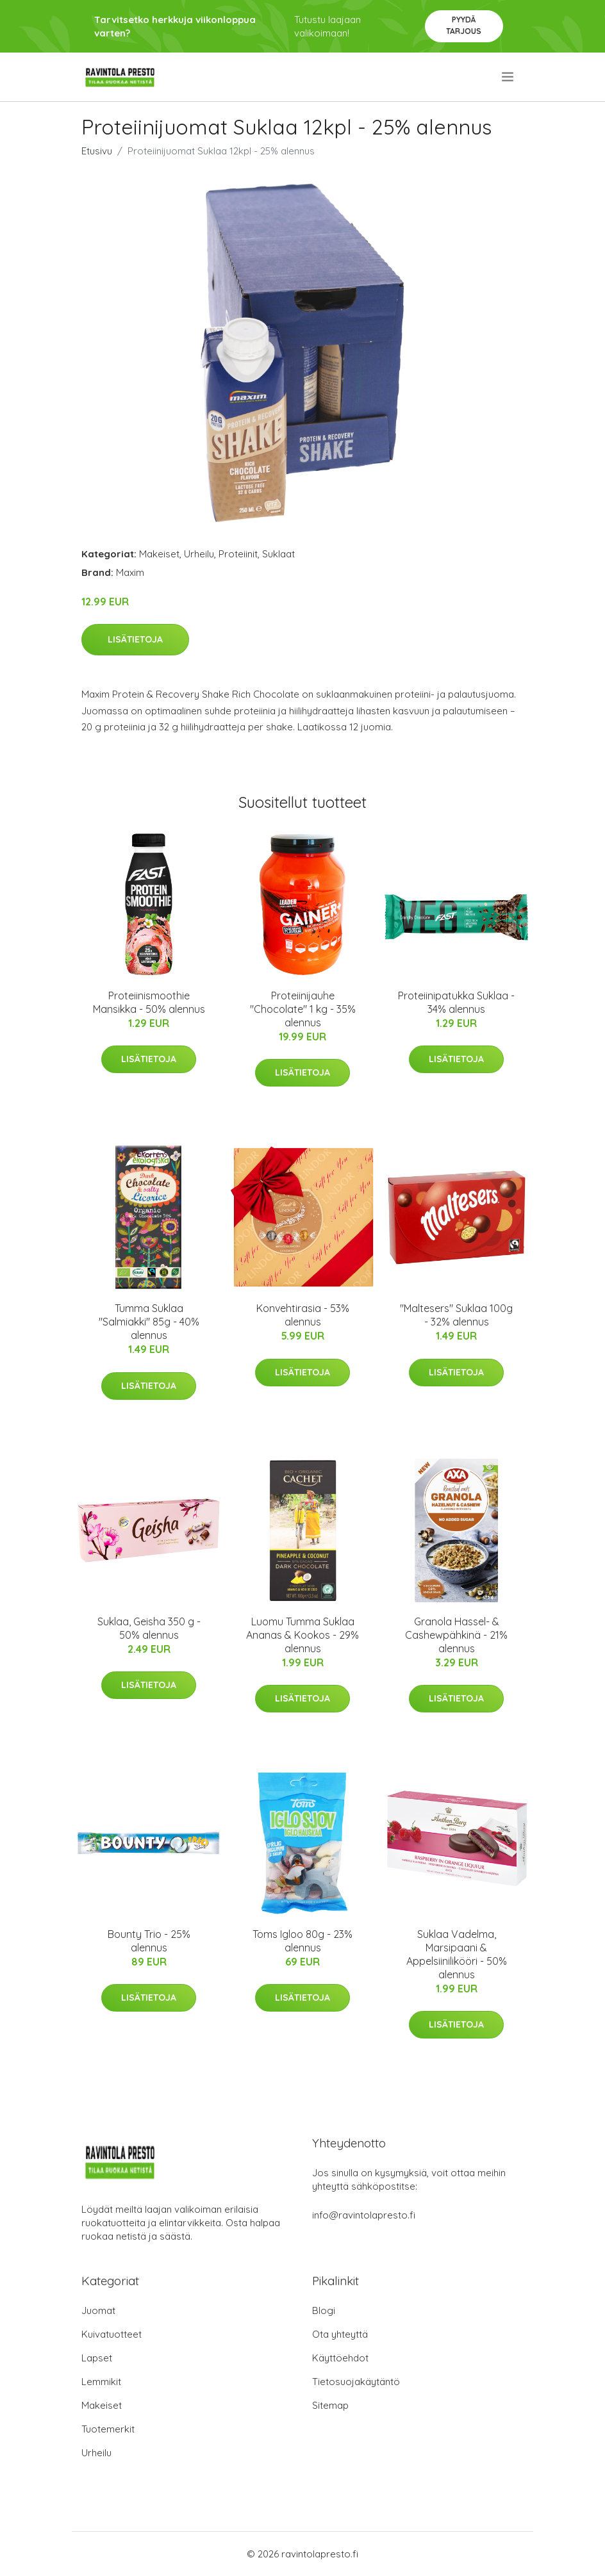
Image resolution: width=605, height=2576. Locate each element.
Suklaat (278, 554)
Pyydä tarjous (463, 25)
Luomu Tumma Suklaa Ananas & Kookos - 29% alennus (302, 1635)
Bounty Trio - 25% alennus (149, 1941)
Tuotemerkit (108, 2429)
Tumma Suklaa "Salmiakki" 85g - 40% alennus (149, 1321)
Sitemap (330, 2405)
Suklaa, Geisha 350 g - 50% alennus (149, 1628)
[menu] (508, 76)
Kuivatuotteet (111, 2334)
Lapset (96, 2358)
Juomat (98, 2310)
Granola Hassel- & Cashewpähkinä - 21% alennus (456, 1635)
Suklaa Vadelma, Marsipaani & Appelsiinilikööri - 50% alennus (456, 1954)
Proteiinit (238, 554)
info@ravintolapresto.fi (363, 2215)
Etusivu (96, 151)
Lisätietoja (135, 639)
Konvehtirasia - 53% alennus (302, 1315)
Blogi (323, 2310)
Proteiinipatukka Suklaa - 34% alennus (456, 1002)
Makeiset (159, 554)
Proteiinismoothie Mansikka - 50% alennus (149, 1002)
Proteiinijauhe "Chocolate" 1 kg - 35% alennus (303, 1009)
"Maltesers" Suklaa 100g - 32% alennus (456, 1315)
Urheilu (199, 554)
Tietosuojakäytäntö (356, 2381)
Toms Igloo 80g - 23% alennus (302, 1941)
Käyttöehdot (340, 2358)
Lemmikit (101, 2381)
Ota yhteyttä (340, 2334)
